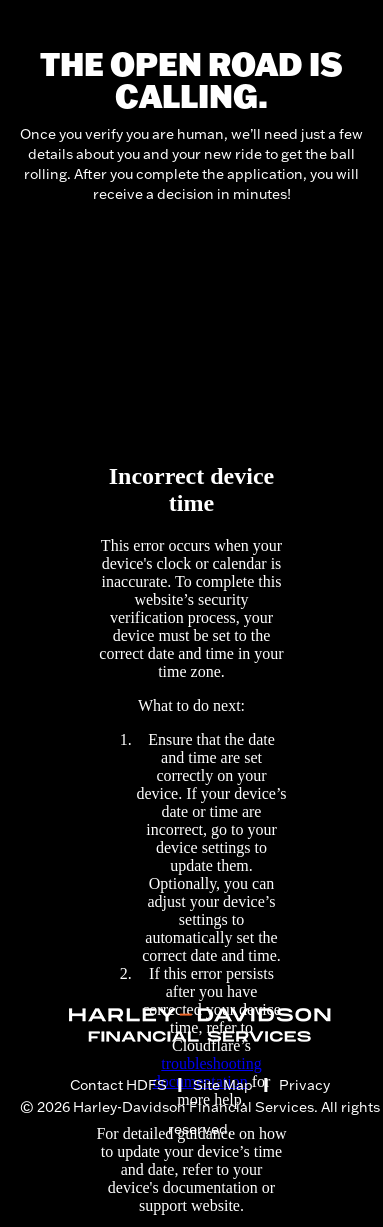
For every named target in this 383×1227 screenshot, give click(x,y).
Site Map (223, 1085)
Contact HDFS (118, 1085)
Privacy (304, 1085)
